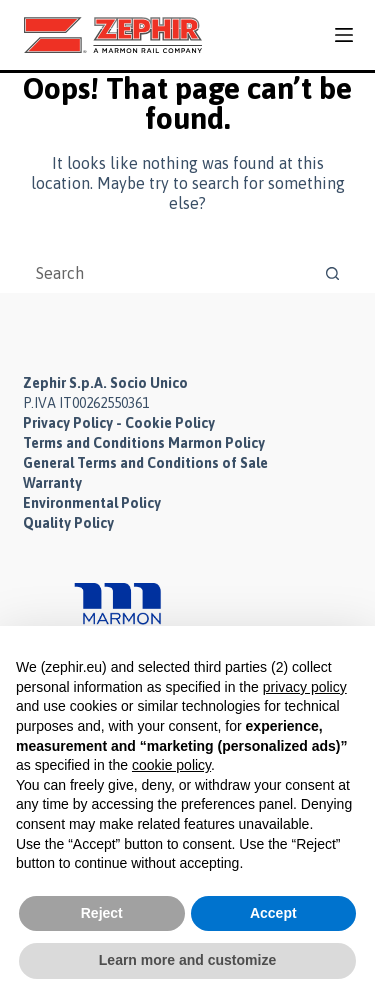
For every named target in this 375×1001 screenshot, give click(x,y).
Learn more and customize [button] (187, 960)
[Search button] (333, 273)
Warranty (52, 483)
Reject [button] (102, 913)
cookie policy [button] (171, 765)
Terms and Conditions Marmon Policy (144, 443)
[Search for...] (168, 273)
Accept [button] (273, 913)
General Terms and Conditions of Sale (145, 463)
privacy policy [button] (305, 687)
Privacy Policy (68, 423)
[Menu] (344, 35)
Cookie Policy (170, 423)
